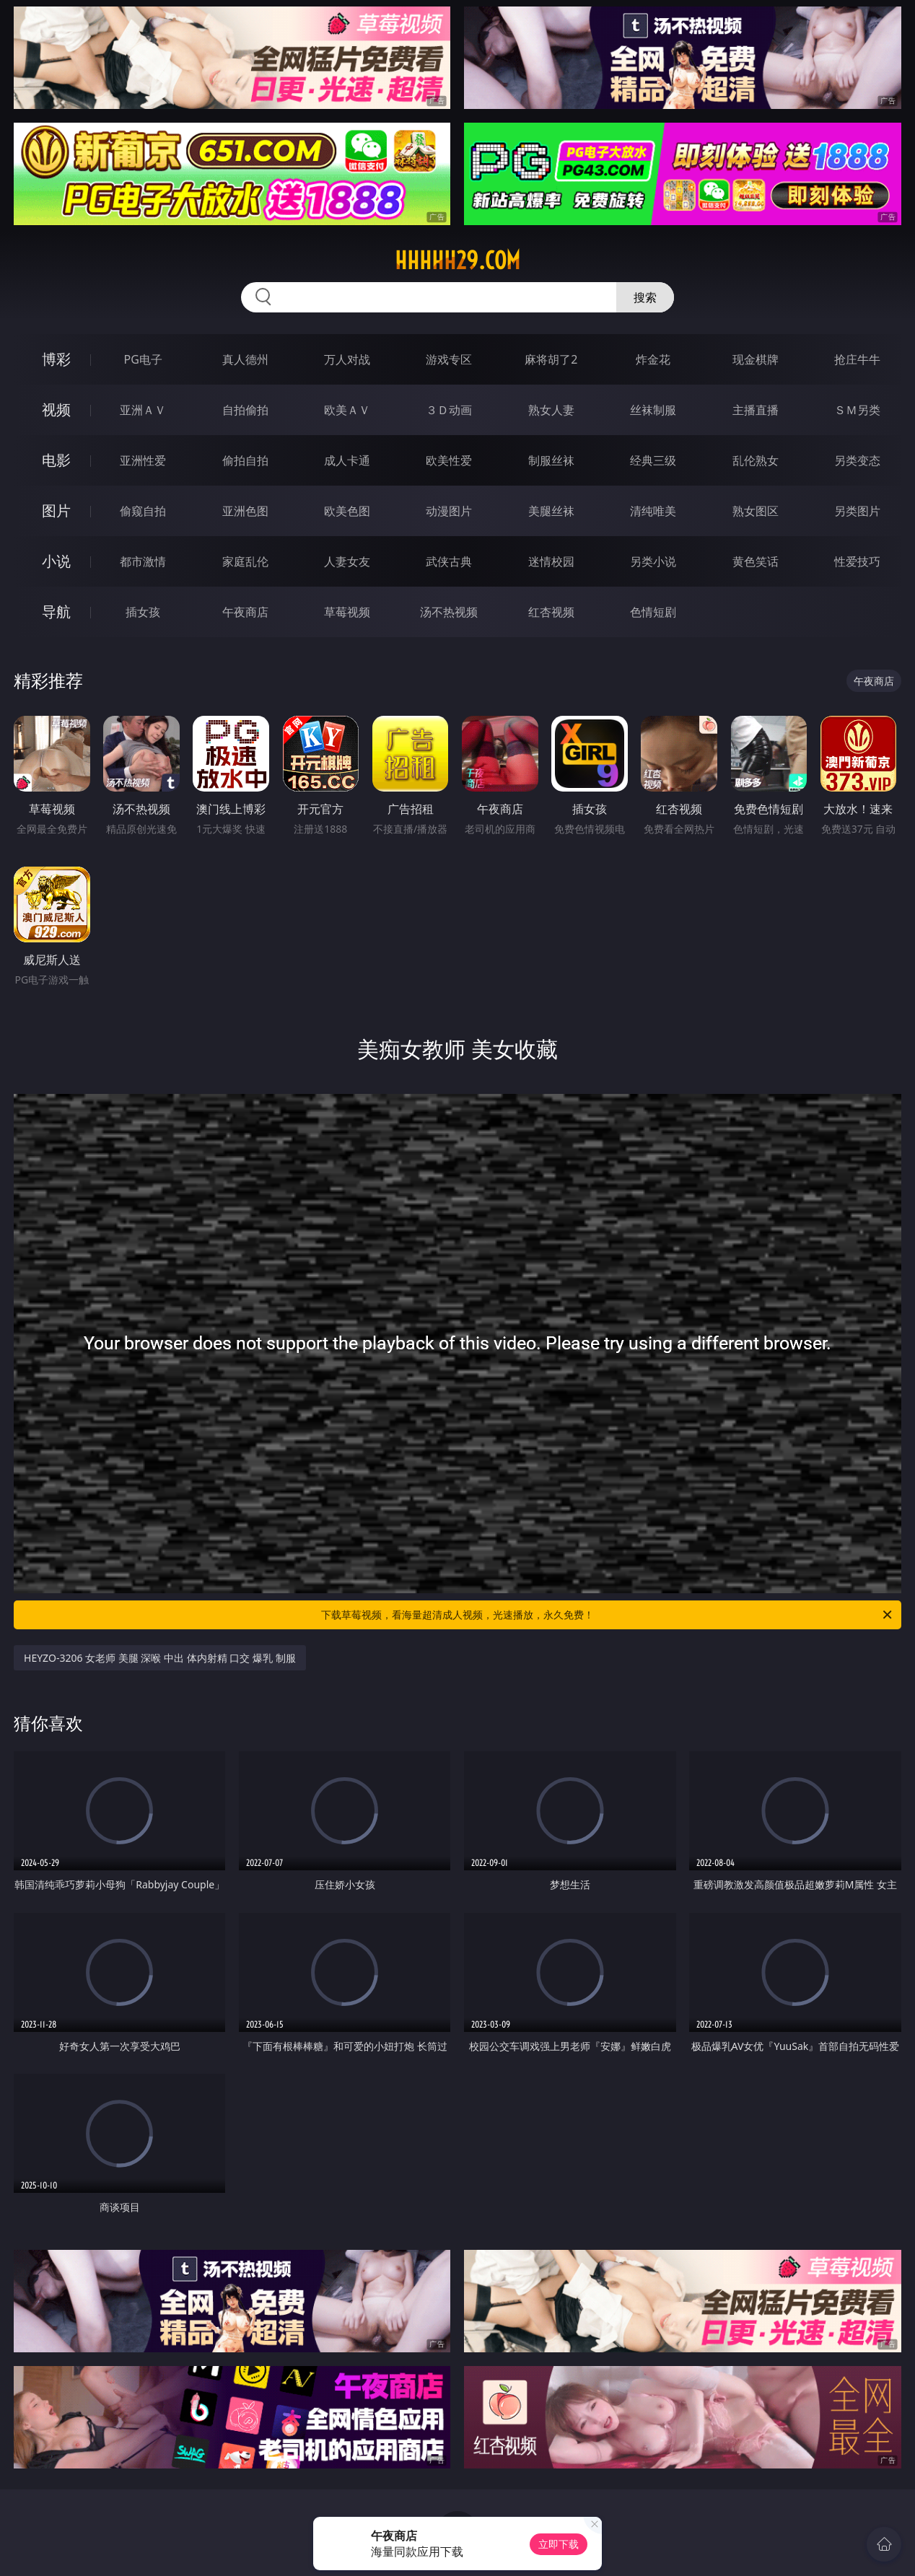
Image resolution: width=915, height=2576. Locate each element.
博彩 (56, 359)
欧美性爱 (449, 460)
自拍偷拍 (245, 410)
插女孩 (143, 612)
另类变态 (857, 460)
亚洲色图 (245, 511)
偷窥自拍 (143, 511)
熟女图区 (755, 511)
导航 (56, 611)
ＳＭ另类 (857, 410)
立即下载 (558, 2544)
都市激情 (143, 561)
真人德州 (245, 359)
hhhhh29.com (457, 260)
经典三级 (653, 460)
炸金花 (653, 359)
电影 (56, 460)
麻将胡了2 (551, 359)
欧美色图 (347, 511)
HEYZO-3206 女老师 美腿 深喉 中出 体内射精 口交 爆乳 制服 (160, 1658)
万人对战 (347, 359)
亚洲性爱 (143, 460)
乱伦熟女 (755, 460)
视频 (56, 409)
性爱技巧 (857, 561)
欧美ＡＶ (347, 410)
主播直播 (755, 410)
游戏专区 (449, 359)
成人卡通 (347, 460)
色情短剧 (653, 612)
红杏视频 (551, 612)
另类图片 (857, 511)
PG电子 (142, 359)
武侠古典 (449, 561)
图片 (56, 510)
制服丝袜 (551, 460)
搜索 (645, 297)
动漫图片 (449, 511)
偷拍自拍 (245, 460)
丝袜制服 (653, 410)
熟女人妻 (551, 410)
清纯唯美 (653, 511)
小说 (56, 561)
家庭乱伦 (245, 561)
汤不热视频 (449, 612)
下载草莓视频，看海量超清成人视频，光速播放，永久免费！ (607, 1615)
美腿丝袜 (551, 511)
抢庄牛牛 (857, 359)
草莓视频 (347, 612)
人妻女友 (347, 561)
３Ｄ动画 (449, 410)
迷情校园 (551, 561)
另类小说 (653, 561)
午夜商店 (245, 612)
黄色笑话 (755, 561)
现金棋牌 (755, 359)
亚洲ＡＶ (143, 410)
